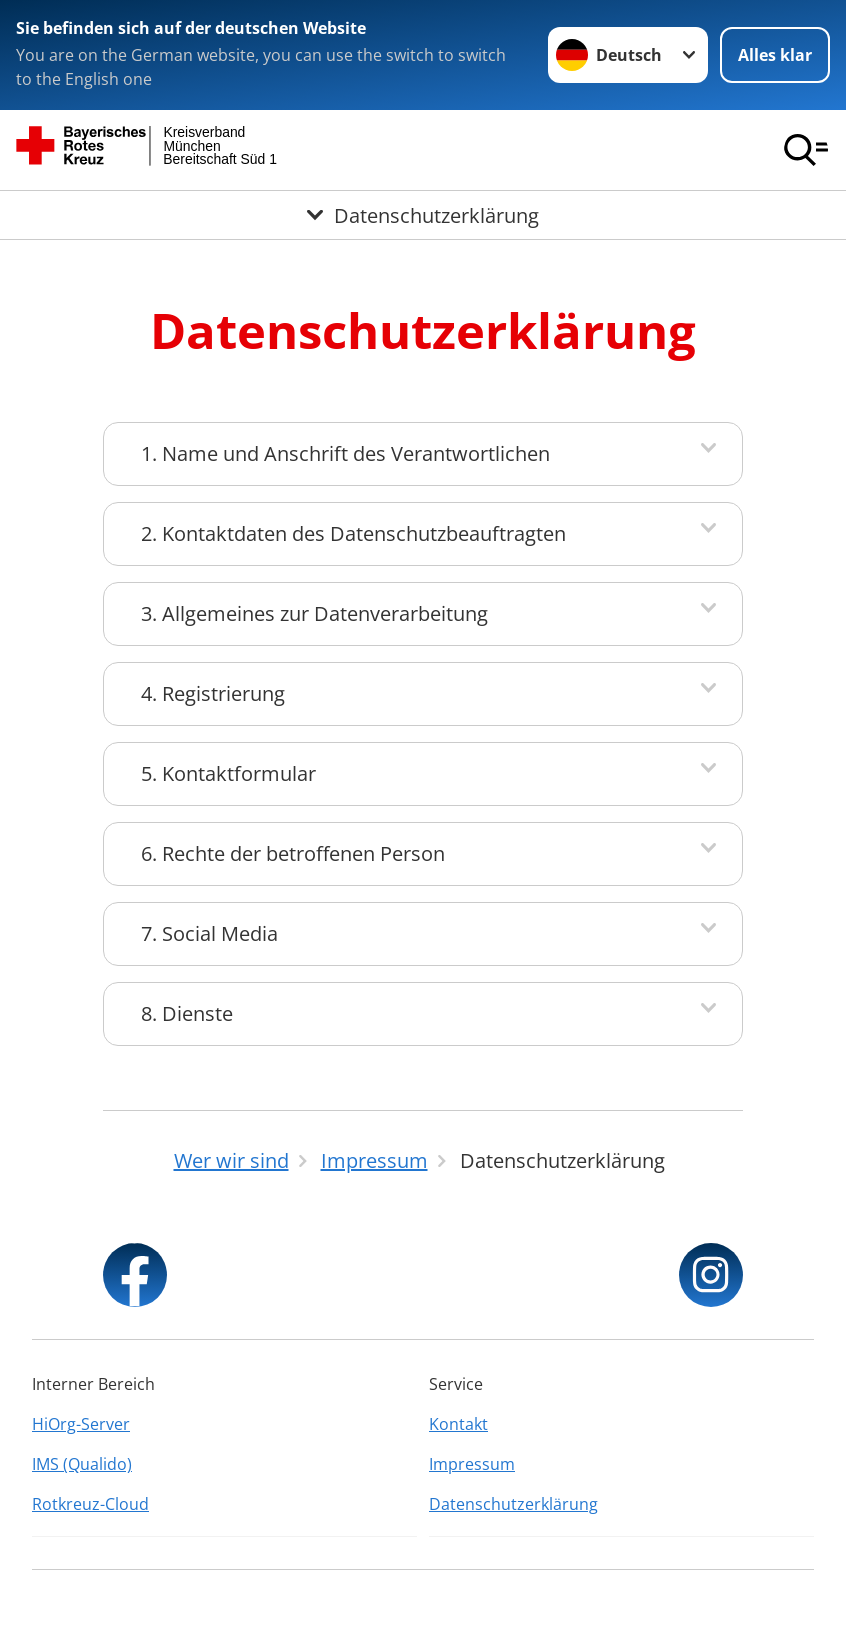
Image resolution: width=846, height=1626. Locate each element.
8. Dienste (187, 1013)
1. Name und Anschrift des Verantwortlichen (345, 453)
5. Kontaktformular (228, 773)
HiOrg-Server (81, 1424)
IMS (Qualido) (82, 1464)
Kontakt (458, 1424)
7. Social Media (209, 933)
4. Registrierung (213, 693)
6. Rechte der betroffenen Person (293, 853)
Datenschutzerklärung (513, 1504)
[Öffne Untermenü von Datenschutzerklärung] (423, 215)
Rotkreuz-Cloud (90, 1504)
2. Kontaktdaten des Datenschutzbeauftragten (353, 533)
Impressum (472, 1464)
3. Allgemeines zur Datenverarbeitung (314, 613)
